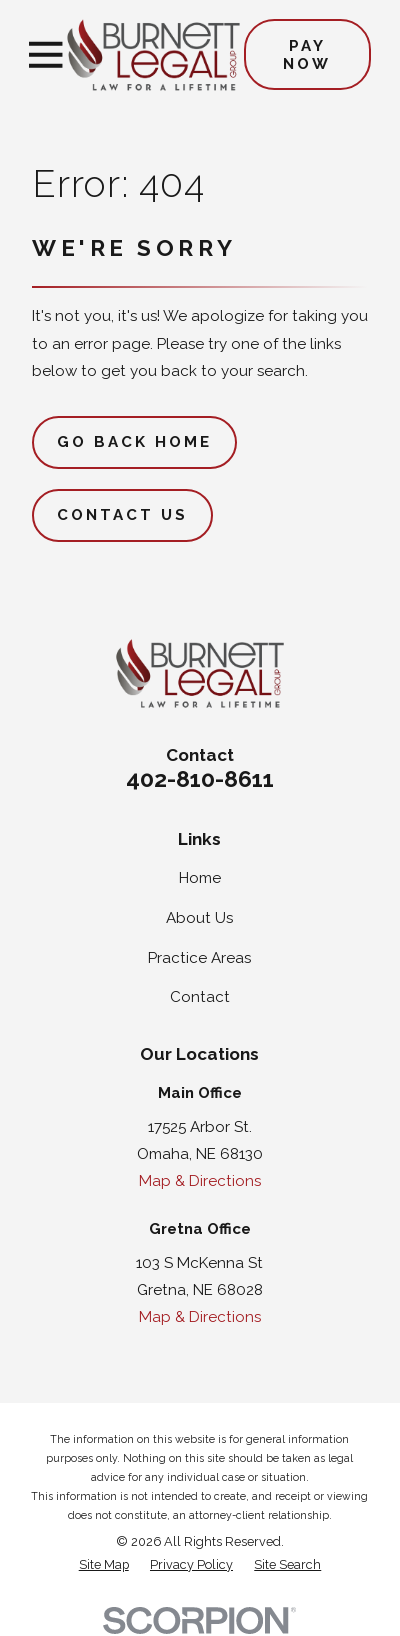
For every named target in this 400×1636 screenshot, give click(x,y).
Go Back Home (135, 442)
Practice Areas (199, 958)
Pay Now (307, 55)
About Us (199, 918)
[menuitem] (104, 1565)
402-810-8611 (200, 779)
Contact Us (122, 515)
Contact (200, 997)
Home (200, 878)
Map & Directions (200, 1181)
